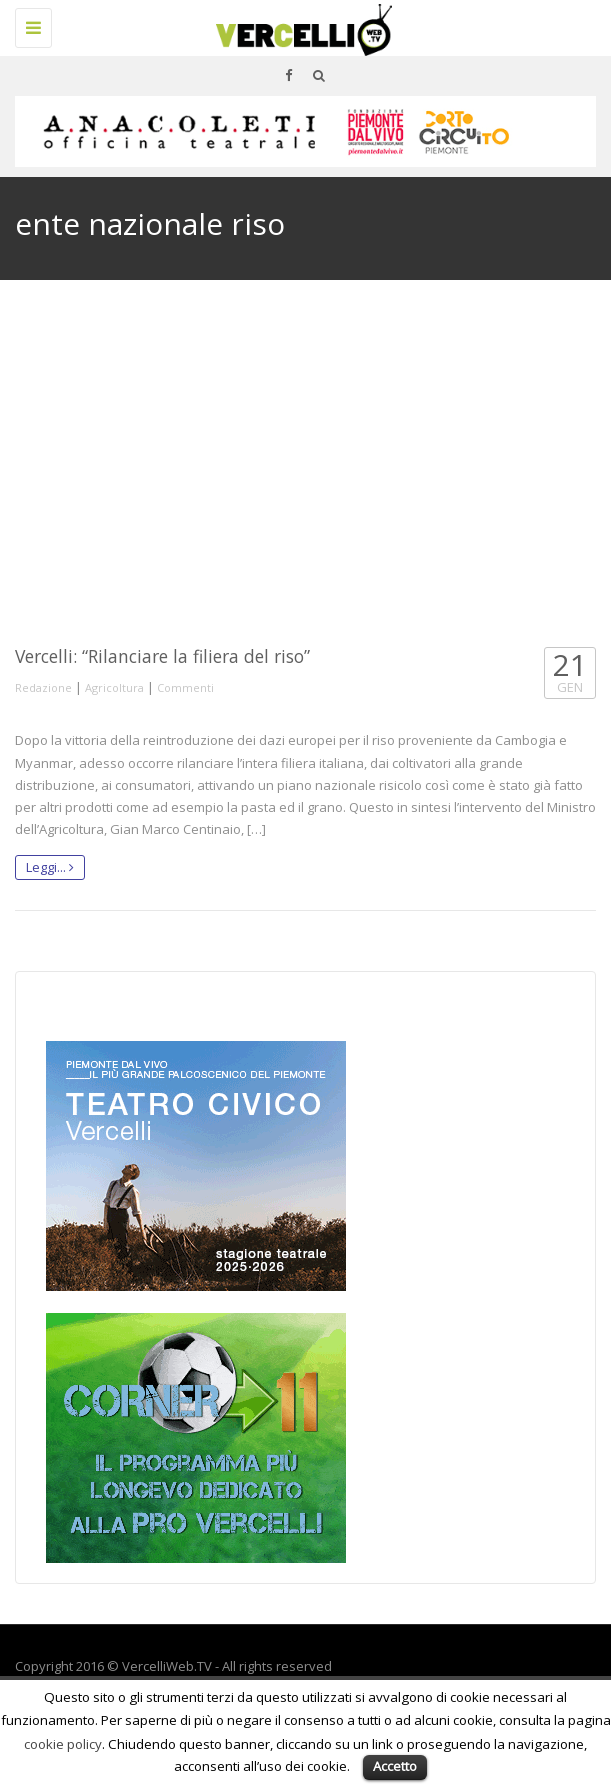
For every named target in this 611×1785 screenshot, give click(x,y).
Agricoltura (114, 687)
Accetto (395, 1766)
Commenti (185, 687)
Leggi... (50, 867)
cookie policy (63, 1744)
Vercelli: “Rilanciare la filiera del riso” (162, 656)
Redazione (43, 687)
